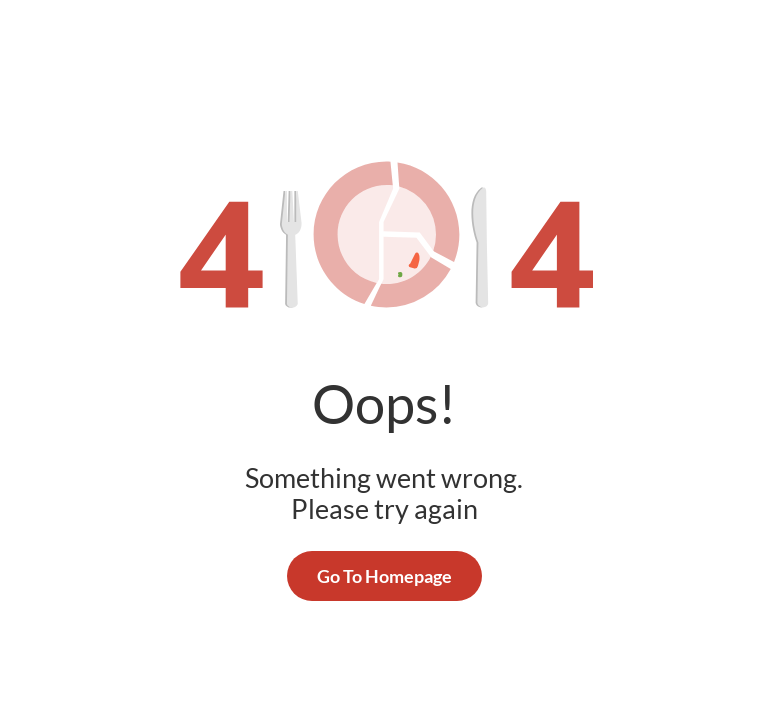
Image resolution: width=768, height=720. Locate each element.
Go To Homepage (384, 576)
